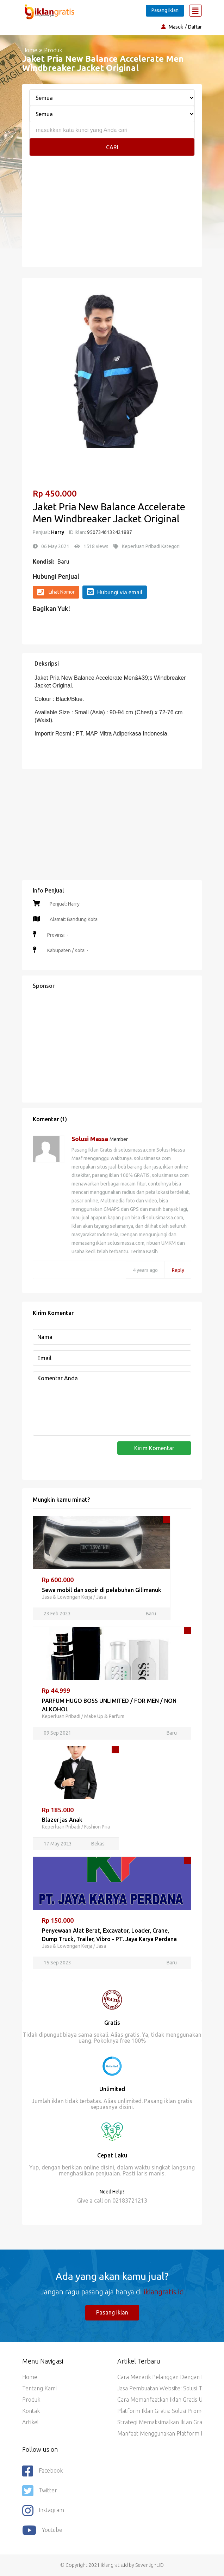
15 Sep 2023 (57, 1962)
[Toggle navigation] (195, 11)
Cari (112, 147)
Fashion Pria (97, 1827)
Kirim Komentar (154, 1448)
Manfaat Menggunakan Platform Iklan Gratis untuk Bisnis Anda (159, 2433)
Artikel (30, 2422)
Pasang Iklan (165, 10)
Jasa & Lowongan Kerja (67, 1597)
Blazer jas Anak (62, 1820)
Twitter (39, 2491)
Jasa (101, 1597)
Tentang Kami (39, 2388)
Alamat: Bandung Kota (74, 919)
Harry (57, 532)
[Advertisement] (112, 209)
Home (29, 50)
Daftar (195, 27)
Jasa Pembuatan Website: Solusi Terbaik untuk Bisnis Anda (159, 2388)
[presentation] (86, 1455)
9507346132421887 (109, 532)
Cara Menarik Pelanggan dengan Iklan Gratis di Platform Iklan (159, 2377)
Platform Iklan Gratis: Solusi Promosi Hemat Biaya (159, 2411)
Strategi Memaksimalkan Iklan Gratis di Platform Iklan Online (159, 2422)
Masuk (176, 27)
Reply (178, 1270)
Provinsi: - (57, 935)
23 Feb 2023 (57, 1613)
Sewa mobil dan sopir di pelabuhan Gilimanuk (101, 1590)
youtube (42, 2530)
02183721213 (129, 2200)
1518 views (95, 546)
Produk (31, 2399)
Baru (63, 561)
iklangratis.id (164, 2292)
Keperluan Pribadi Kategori (151, 546)
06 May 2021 (55, 546)
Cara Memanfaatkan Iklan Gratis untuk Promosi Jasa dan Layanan (159, 2399)
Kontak (31, 2411)
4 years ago (145, 1270)
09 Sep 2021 (57, 1733)
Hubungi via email (114, 592)
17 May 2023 (58, 1844)
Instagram (43, 2510)
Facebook (42, 2471)
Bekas (98, 1844)
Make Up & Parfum (104, 1716)
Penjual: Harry (65, 904)
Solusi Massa (90, 1138)
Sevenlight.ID (149, 2565)
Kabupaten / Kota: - (67, 950)
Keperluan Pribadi (61, 1716)
